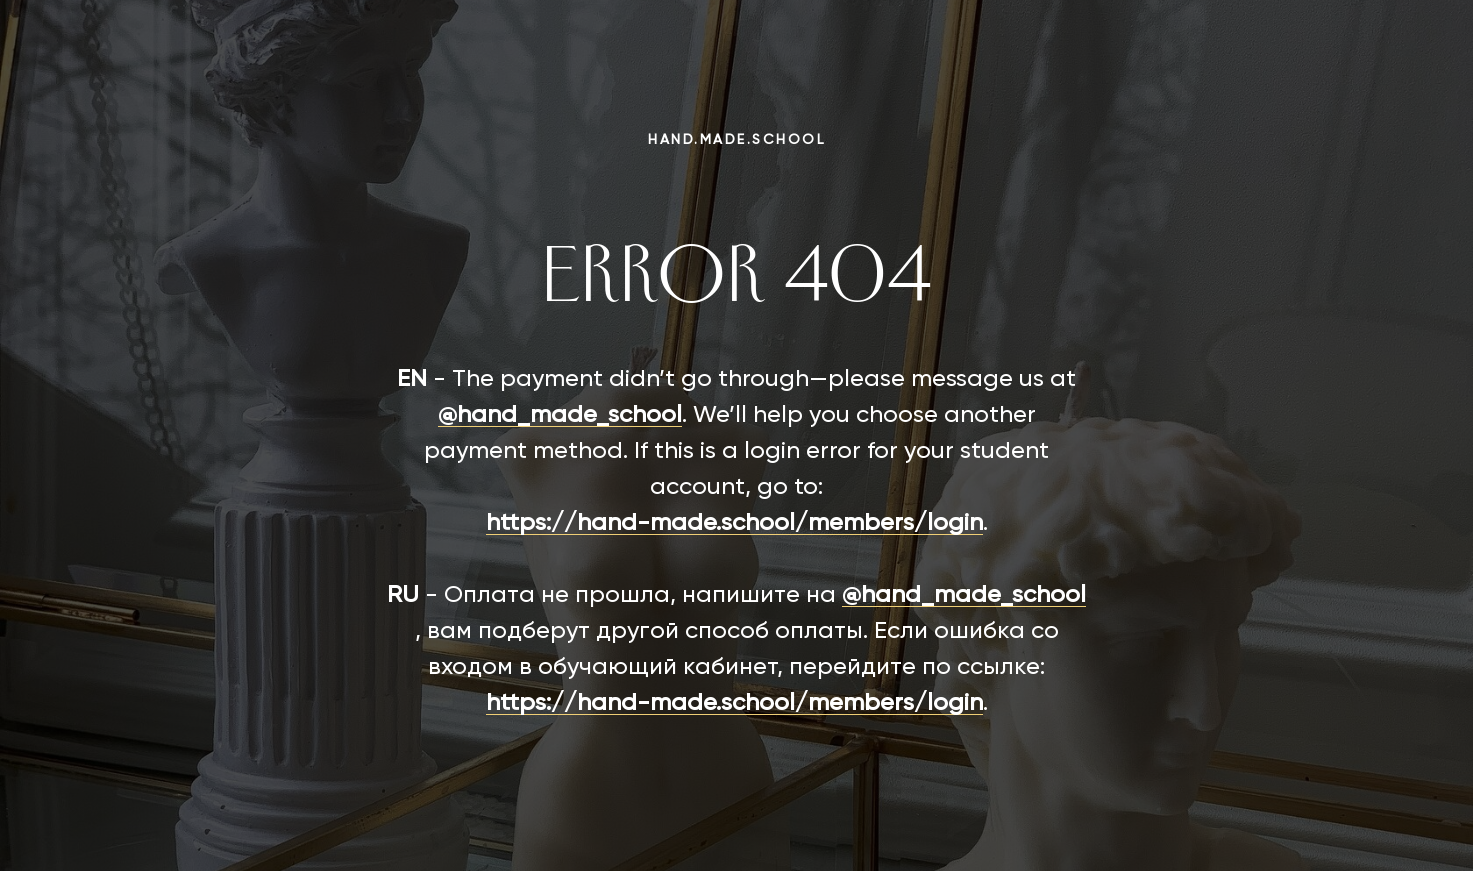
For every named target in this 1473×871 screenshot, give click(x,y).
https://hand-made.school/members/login (734, 523)
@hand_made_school (560, 415)
